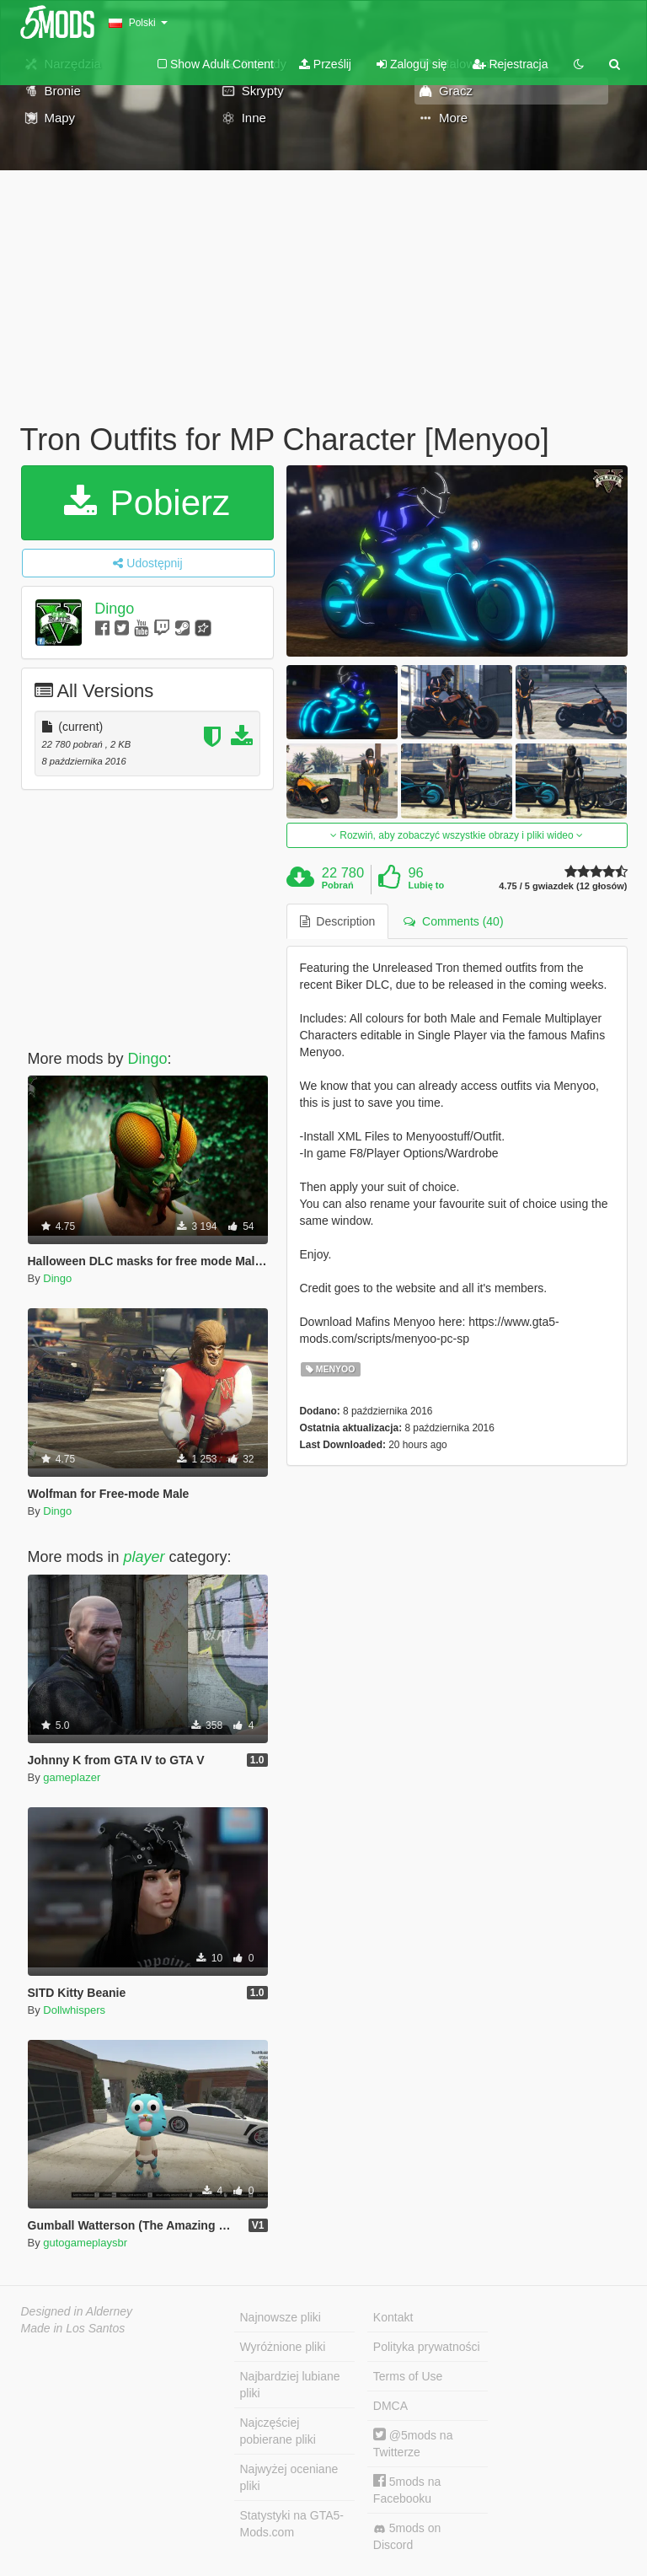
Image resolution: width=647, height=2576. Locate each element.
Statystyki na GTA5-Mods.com (292, 2524)
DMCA (390, 2405)
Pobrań (338, 885)
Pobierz (147, 503)
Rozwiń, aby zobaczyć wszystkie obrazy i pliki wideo (456, 835)
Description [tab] (338, 921)
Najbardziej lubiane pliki (290, 2384)
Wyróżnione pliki (283, 2346)
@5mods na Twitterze (413, 2443)
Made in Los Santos (73, 2328)
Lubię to (426, 885)
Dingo (114, 608)
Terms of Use (407, 2376)
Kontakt (393, 2317)
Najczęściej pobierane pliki (278, 2431)
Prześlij (325, 64)
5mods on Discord (407, 2536)
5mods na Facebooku (407, 2489)
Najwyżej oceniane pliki (289, 2477)
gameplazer (71, 1777)
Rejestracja (510, 64)
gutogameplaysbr (85, 2242)
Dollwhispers (74, 2010)
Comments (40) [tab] (453, 921)
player (144, 1556)
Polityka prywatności (426, 2346)
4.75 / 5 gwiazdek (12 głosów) (563, 886)
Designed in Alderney (77, 2311)
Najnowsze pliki (280, 2317)
